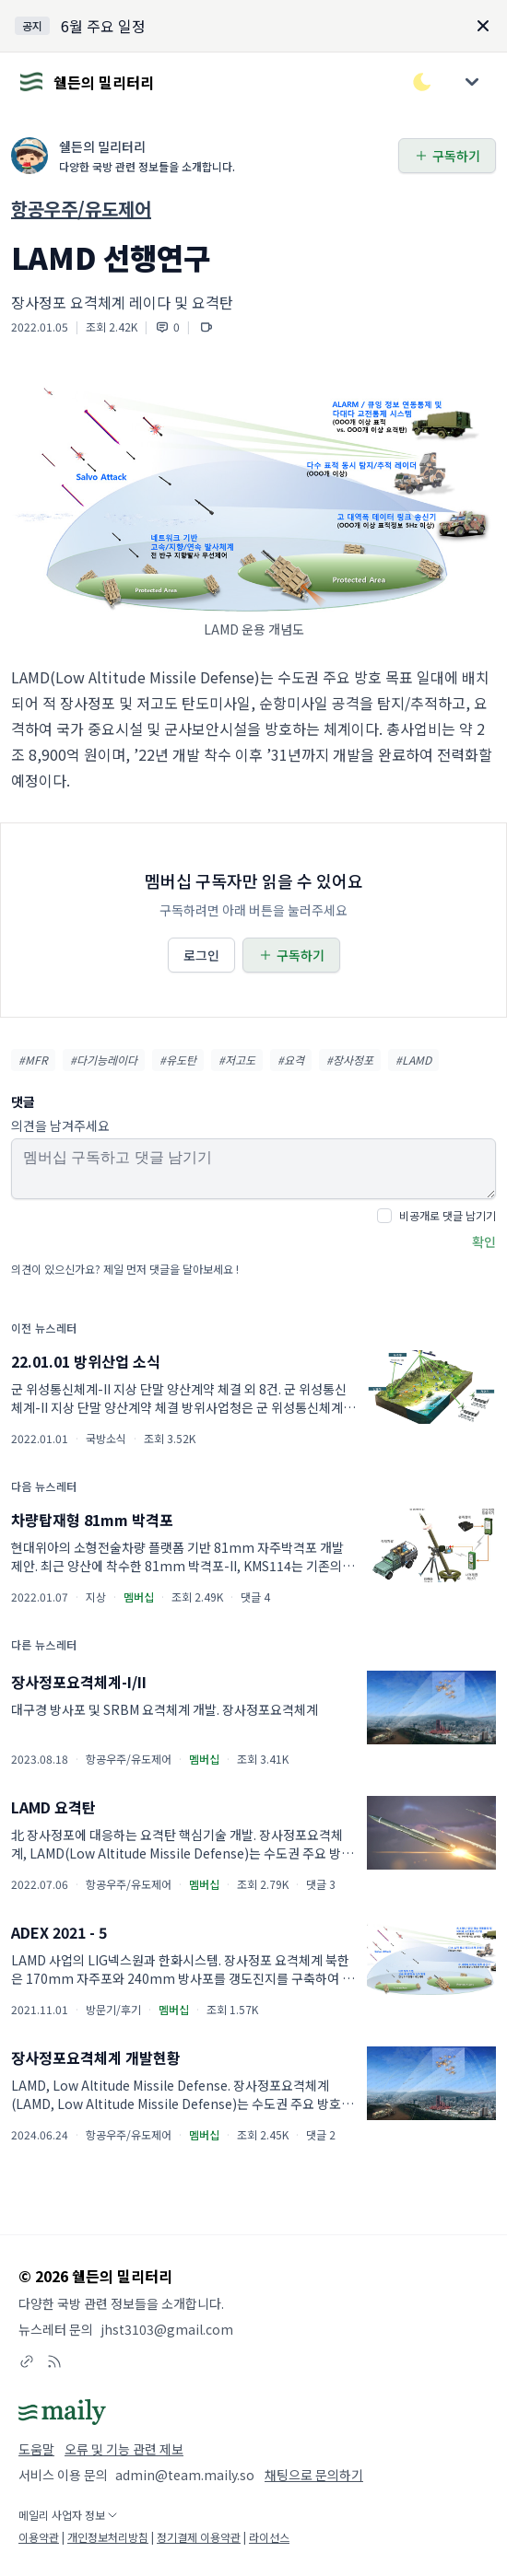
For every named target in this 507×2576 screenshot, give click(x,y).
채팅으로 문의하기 (314, 2474)
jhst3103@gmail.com (166, 2329)
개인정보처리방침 (107, 2537)
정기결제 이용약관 (199, 2537)
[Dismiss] (483, 26)
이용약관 (38, 2537)
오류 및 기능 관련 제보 (124, 2449)
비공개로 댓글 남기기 (447, 1215)
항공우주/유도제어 (81, 208)
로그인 (201, 955)
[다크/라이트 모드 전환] (422, 82)
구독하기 (447, 155)
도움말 (36, 2449)
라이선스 (269, 2537)
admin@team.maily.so (184, 2474)
